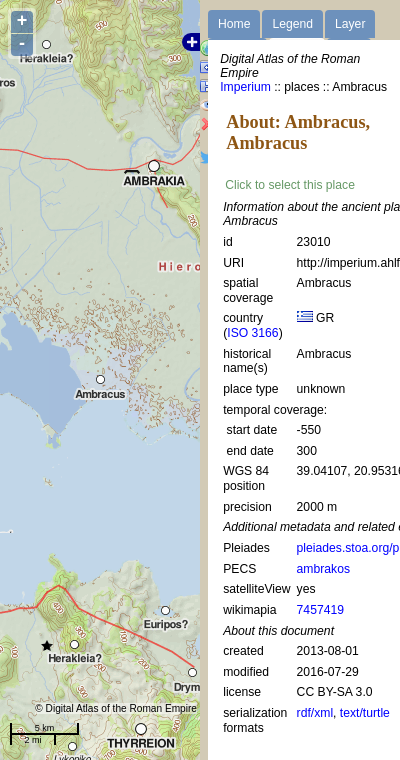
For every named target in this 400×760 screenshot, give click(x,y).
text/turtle (365, 713)
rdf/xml (315, 713)
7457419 (320, 610)
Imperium (245, 87)
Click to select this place (290, 185)
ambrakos (323, 569)
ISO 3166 (252, 333)
